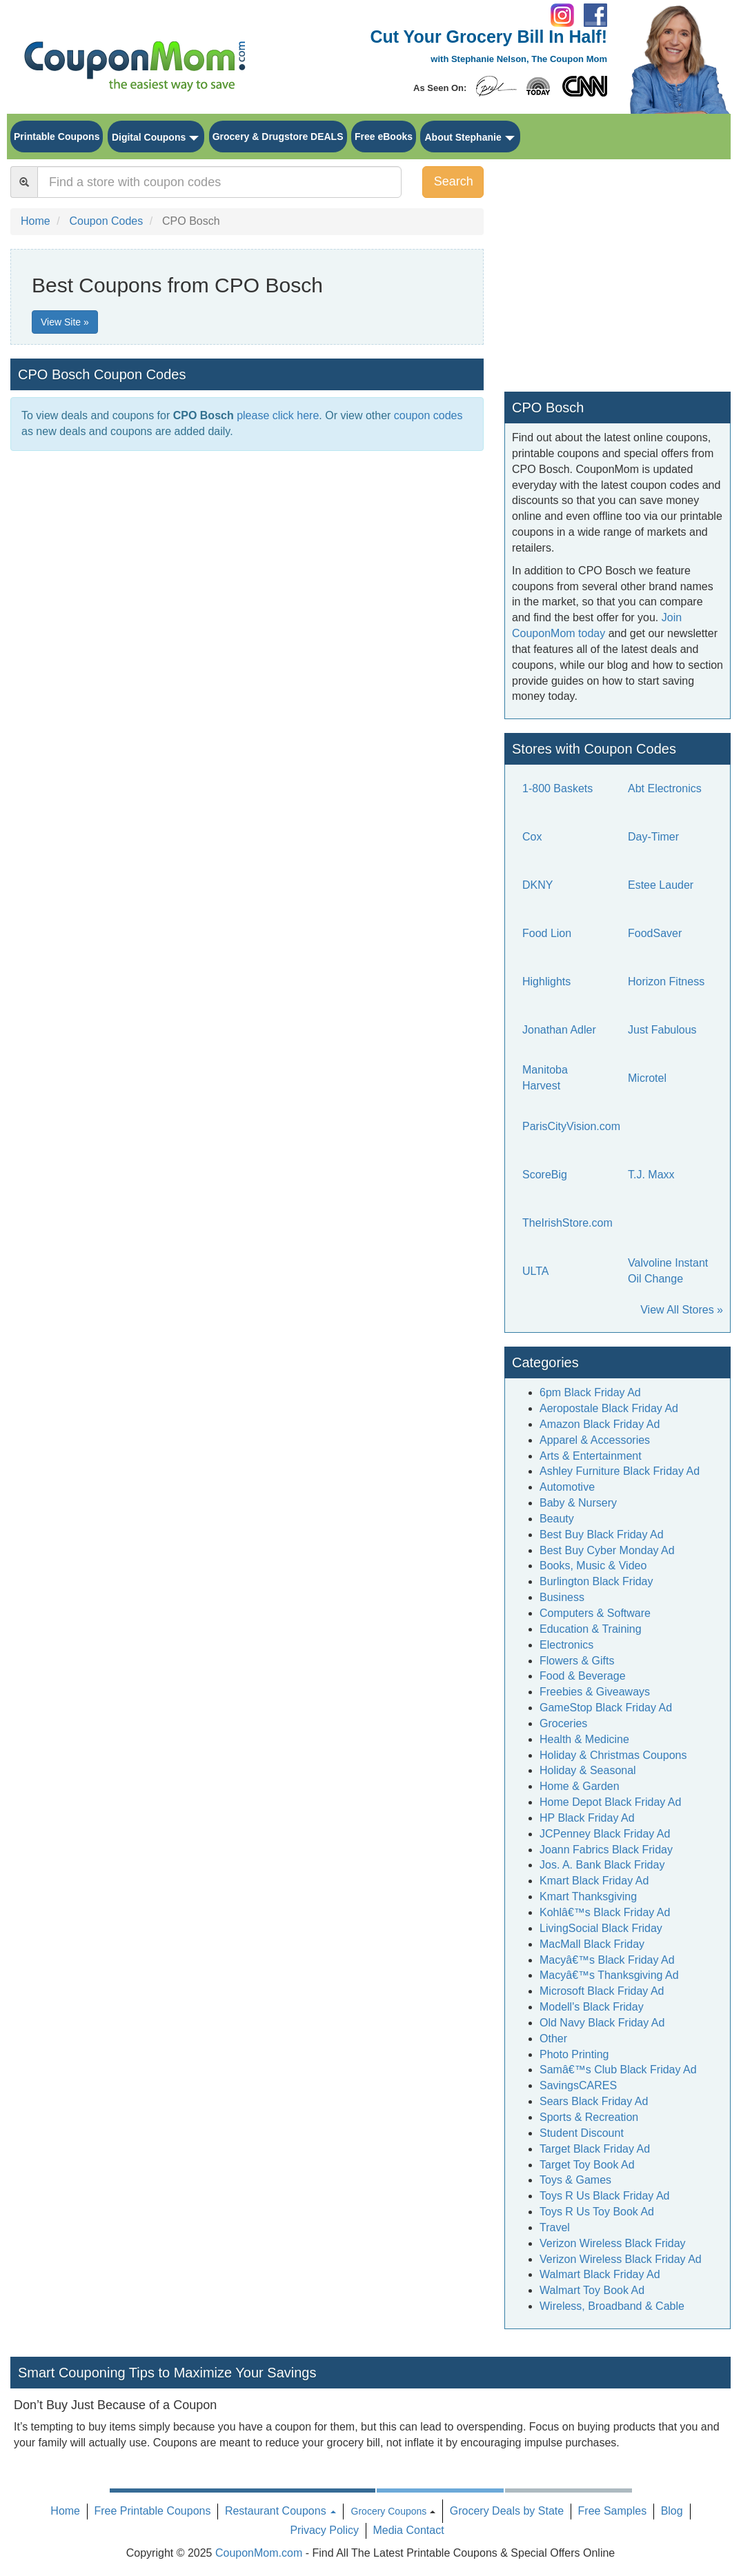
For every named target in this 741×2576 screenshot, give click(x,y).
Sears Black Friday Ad (594, 2101)
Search (453, 181)
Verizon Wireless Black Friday (613, 2243)
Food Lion (546, 933)
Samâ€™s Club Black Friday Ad (618, 2069)
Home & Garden (580, 1786)
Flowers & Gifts (577, 1661)
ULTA (535, 1271)
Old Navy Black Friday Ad (602, 2023)
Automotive (567, 1487)
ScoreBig (544, 1174)
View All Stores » (681, 1310)
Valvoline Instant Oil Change (668, 1271)
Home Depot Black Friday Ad (610, 1802)
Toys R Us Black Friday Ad (605, 2196)
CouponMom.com (258, 2553)
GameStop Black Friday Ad (606, 1707)
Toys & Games (575, 2180)
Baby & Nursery (578, 1503)
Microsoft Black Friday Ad (602, 1991)
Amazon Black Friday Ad (600, 1424)
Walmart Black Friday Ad (600, 2274)
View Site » (65, 322)
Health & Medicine (584, 1739)
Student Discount (582, 2133)
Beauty (557, 1519)
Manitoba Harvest (545, 1077)
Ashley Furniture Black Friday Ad (620, 1471)
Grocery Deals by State (507, 2511)
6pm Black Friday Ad (590, 1392)
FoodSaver (655, 933)
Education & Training (591, 1629)
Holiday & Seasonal (588, 1770)
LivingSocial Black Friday (601, 1928)
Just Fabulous (662, 1030)
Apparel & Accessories (595, 1440)
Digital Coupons (149, 137)
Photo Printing (574, 2054)
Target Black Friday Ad (595, 2149)
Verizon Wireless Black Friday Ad (621, 2259)
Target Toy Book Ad (587, 2165)
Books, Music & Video (593, 1565)
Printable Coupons (56, 136)
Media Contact (408, 2530)
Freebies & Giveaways (595, 1692)
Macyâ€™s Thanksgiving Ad (609, 1975)
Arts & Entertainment (591, 1456)
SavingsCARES (578, 2085)
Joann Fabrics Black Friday (606, 1849)
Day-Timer (653, 837)
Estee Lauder (660, 885)
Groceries (563, 1723)
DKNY (537, 885)
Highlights (546, 981)
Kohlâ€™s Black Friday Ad (605, 1912)
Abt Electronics (665, 788)
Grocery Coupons (389, 2511)
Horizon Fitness (666, 981)
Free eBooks (384, 136)
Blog (672, 2511)
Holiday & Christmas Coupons (613, 1755)
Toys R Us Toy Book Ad (597, 2211)
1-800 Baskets (557, 788)
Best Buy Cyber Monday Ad (607, 1550)
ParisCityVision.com (571, 1126)
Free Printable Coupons (152, 2511)
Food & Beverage (583, 1676)
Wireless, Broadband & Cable (612, 2306)
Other (553, 2038)
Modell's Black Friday (592, 2007)
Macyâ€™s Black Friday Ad (607, 1960)
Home (65, 2511)
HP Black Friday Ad (587, 1818)
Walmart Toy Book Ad (592, 2290)
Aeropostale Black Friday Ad (609, 1408)
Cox (532, 837)
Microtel (647, 1078)
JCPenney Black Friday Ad (605, 1834)
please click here (278, 415)
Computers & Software (595, 1613)
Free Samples (612, 2511)
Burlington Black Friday (596, 1581)
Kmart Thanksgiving (588, 1896)
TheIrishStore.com (567, 1223)
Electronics (566, 1645)
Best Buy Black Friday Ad (602, 1534)
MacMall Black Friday (592, 1944)
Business (562, 1597)
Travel (555, 2227)
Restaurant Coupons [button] (280, 2511)
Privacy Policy (324, 2530)
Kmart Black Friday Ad (594, 1880)
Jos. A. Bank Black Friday (602, 1865)
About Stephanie (462, 137)
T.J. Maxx (651, 1174)
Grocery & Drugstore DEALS (278, 136)
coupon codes (428, 415)
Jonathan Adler (559, 1030)
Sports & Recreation (589, 2117)
